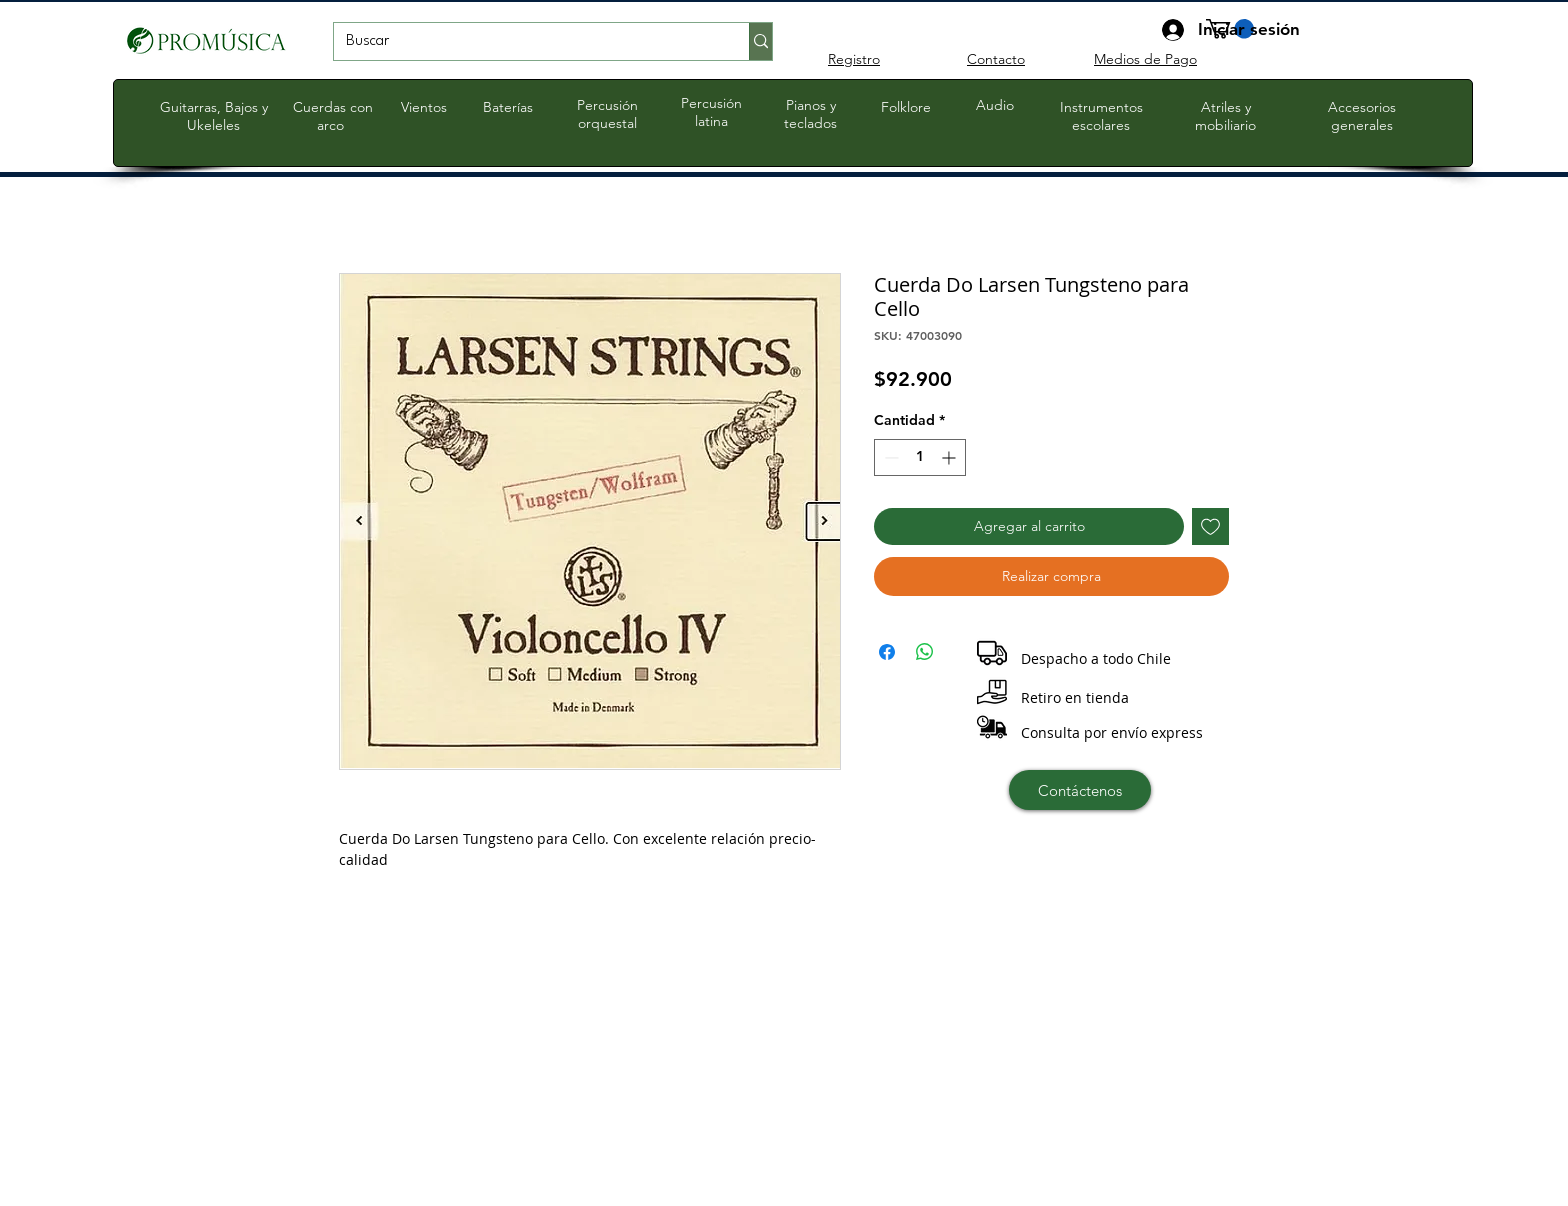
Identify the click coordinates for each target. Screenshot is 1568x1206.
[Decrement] (889, 457)
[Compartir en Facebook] (887, 652)
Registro (854, 59)
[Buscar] (526, 42)
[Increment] (950, 457)
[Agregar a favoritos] (1210, 526)
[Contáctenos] (1080, 790)
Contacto (996, 59)
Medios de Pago (1145, 59)
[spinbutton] (920, 457)
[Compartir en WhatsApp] (925, 652)
